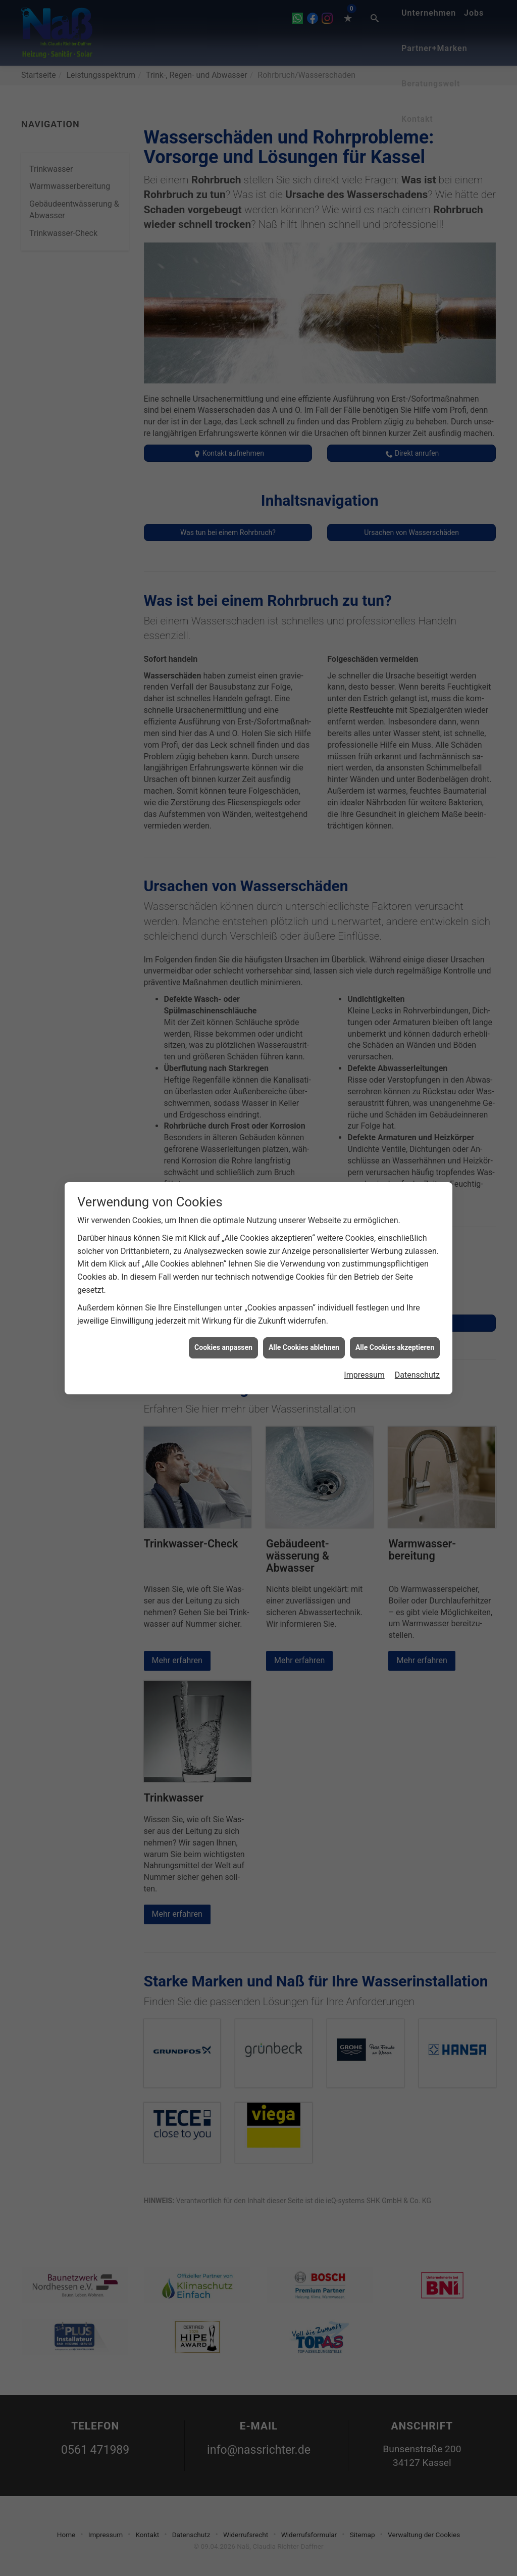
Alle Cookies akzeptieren (394, 1347)
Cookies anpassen (223, 1347)
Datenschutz (417, 1375)
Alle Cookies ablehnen (304, 1347)
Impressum (364, 1375)
